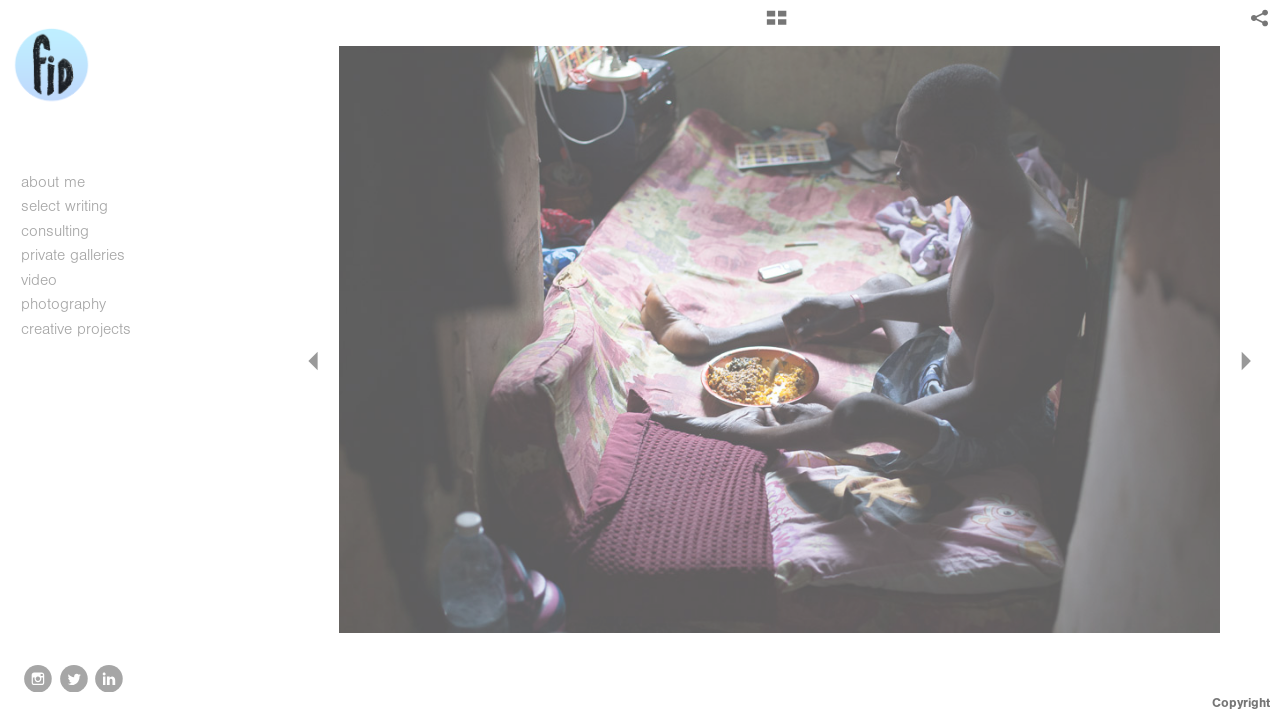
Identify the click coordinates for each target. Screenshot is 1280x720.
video (49, 280)
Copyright (1241, 702)
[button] (776, 25)
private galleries (73, 255)
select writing (75, 206)
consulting (55, 231)
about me (53, 182)
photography (74, 304)
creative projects (86, 329)
